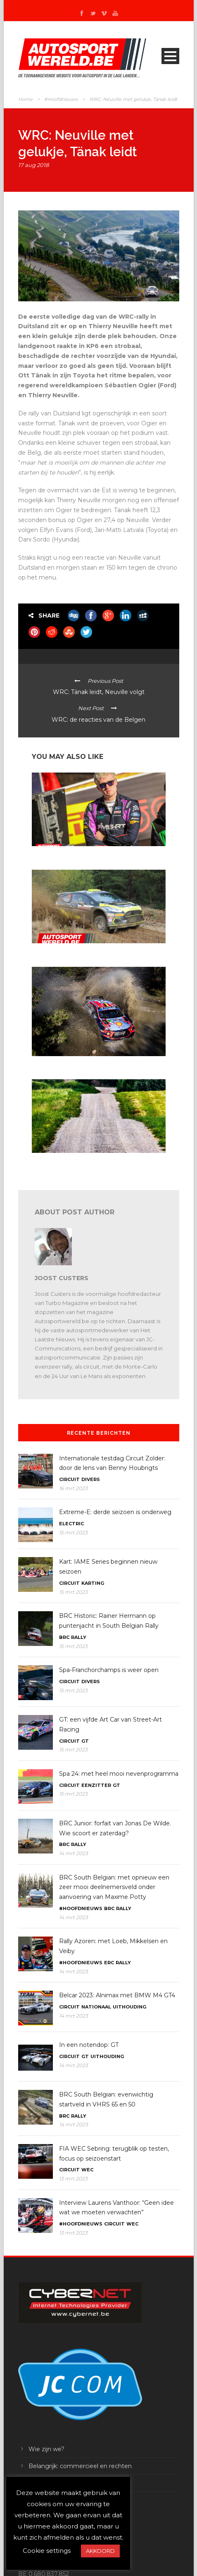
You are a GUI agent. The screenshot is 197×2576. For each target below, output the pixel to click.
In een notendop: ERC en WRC (68, 854)
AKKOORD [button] (100, 2550)
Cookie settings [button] (47, 2551)
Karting (92, 1583)
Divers (90, 1479)
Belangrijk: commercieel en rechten (80, 2466)
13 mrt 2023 (73, 2178)
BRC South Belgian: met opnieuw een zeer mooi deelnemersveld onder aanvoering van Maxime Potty (114, 1887)
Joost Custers (61, 1278)
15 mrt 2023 (73, 1532)
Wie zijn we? (46, 2449)
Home (25, 99)
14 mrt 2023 (73, 1853)
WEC (87, 2170)
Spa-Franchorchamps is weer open (109, 1670)
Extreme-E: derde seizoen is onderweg (115, 1512)
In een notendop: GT (89, 2045)
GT (85, 1741)
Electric (71, 1524)
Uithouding (129, 2007)
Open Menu (170, 56)
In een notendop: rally (57, 951)
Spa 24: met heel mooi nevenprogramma (118, 1773)
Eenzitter (96, 1785)
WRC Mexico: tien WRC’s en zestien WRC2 (82, 1064)
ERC (109, 1962)
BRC (64, 1637)
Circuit (69, 1479)
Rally (78, 1637)
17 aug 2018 (33, 165)
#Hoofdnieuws (61, 99)
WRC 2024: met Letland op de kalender (79, 1160)
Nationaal (96, 2007)
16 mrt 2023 (73, 1488)
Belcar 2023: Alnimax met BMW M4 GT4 (117, 1995)
